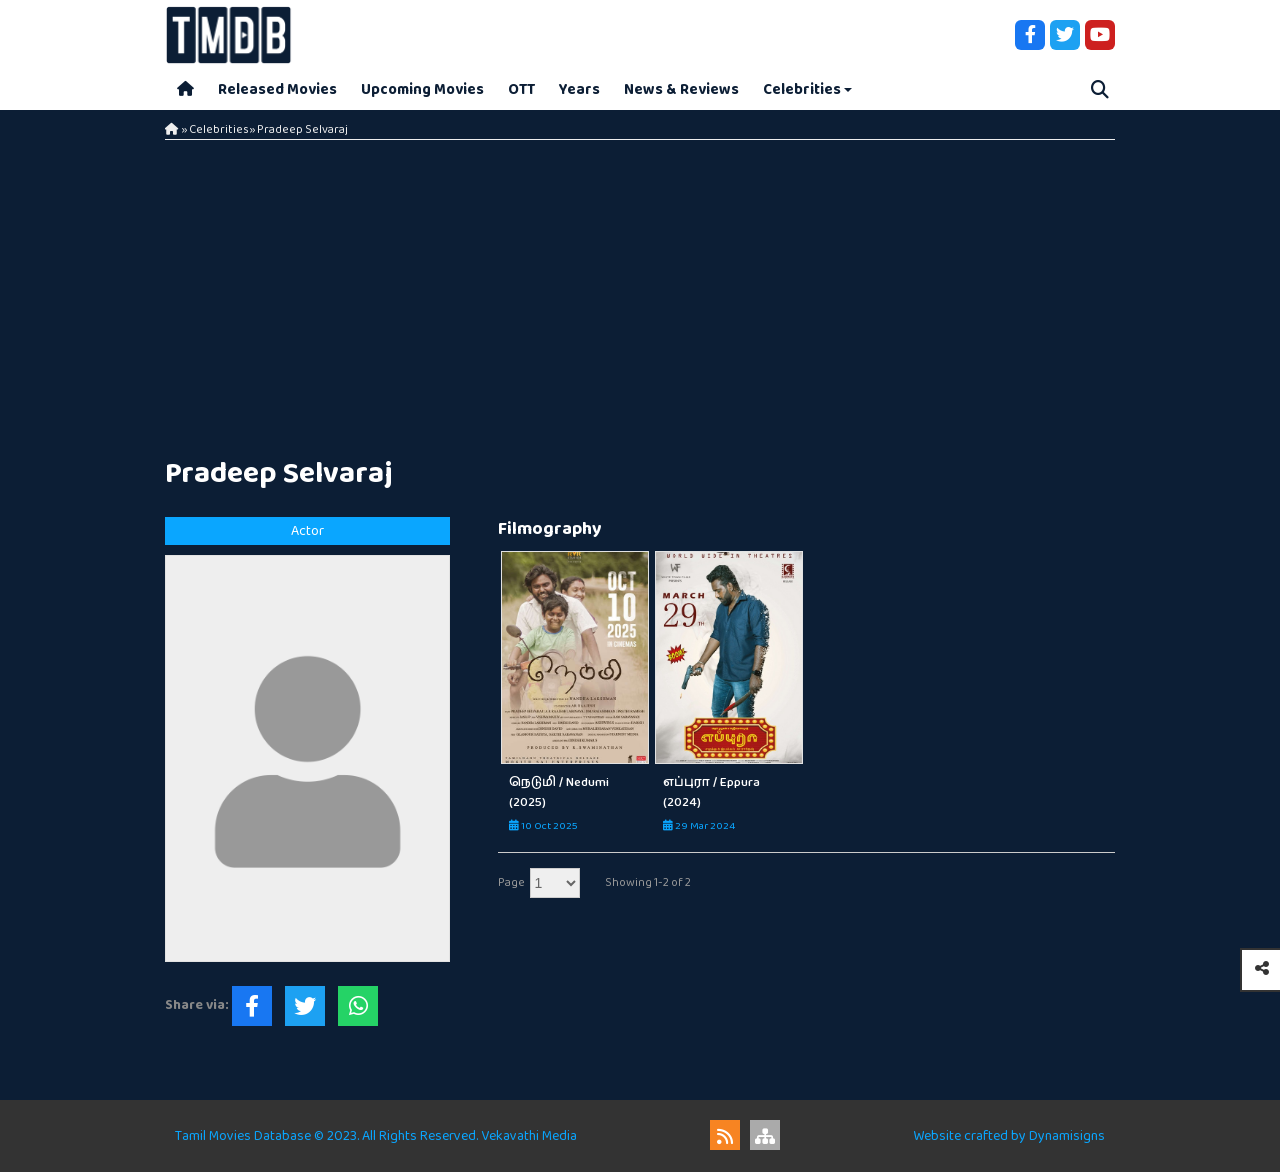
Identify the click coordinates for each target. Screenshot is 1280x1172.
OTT (521, 89)
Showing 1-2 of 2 (648, 882)
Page (511, 882)
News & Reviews (681, 89)
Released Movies (277, 89)
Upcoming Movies (422, 89)
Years (579, 89)
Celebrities (802, 89)
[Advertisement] (640, 290)
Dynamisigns (1067, 1136)
